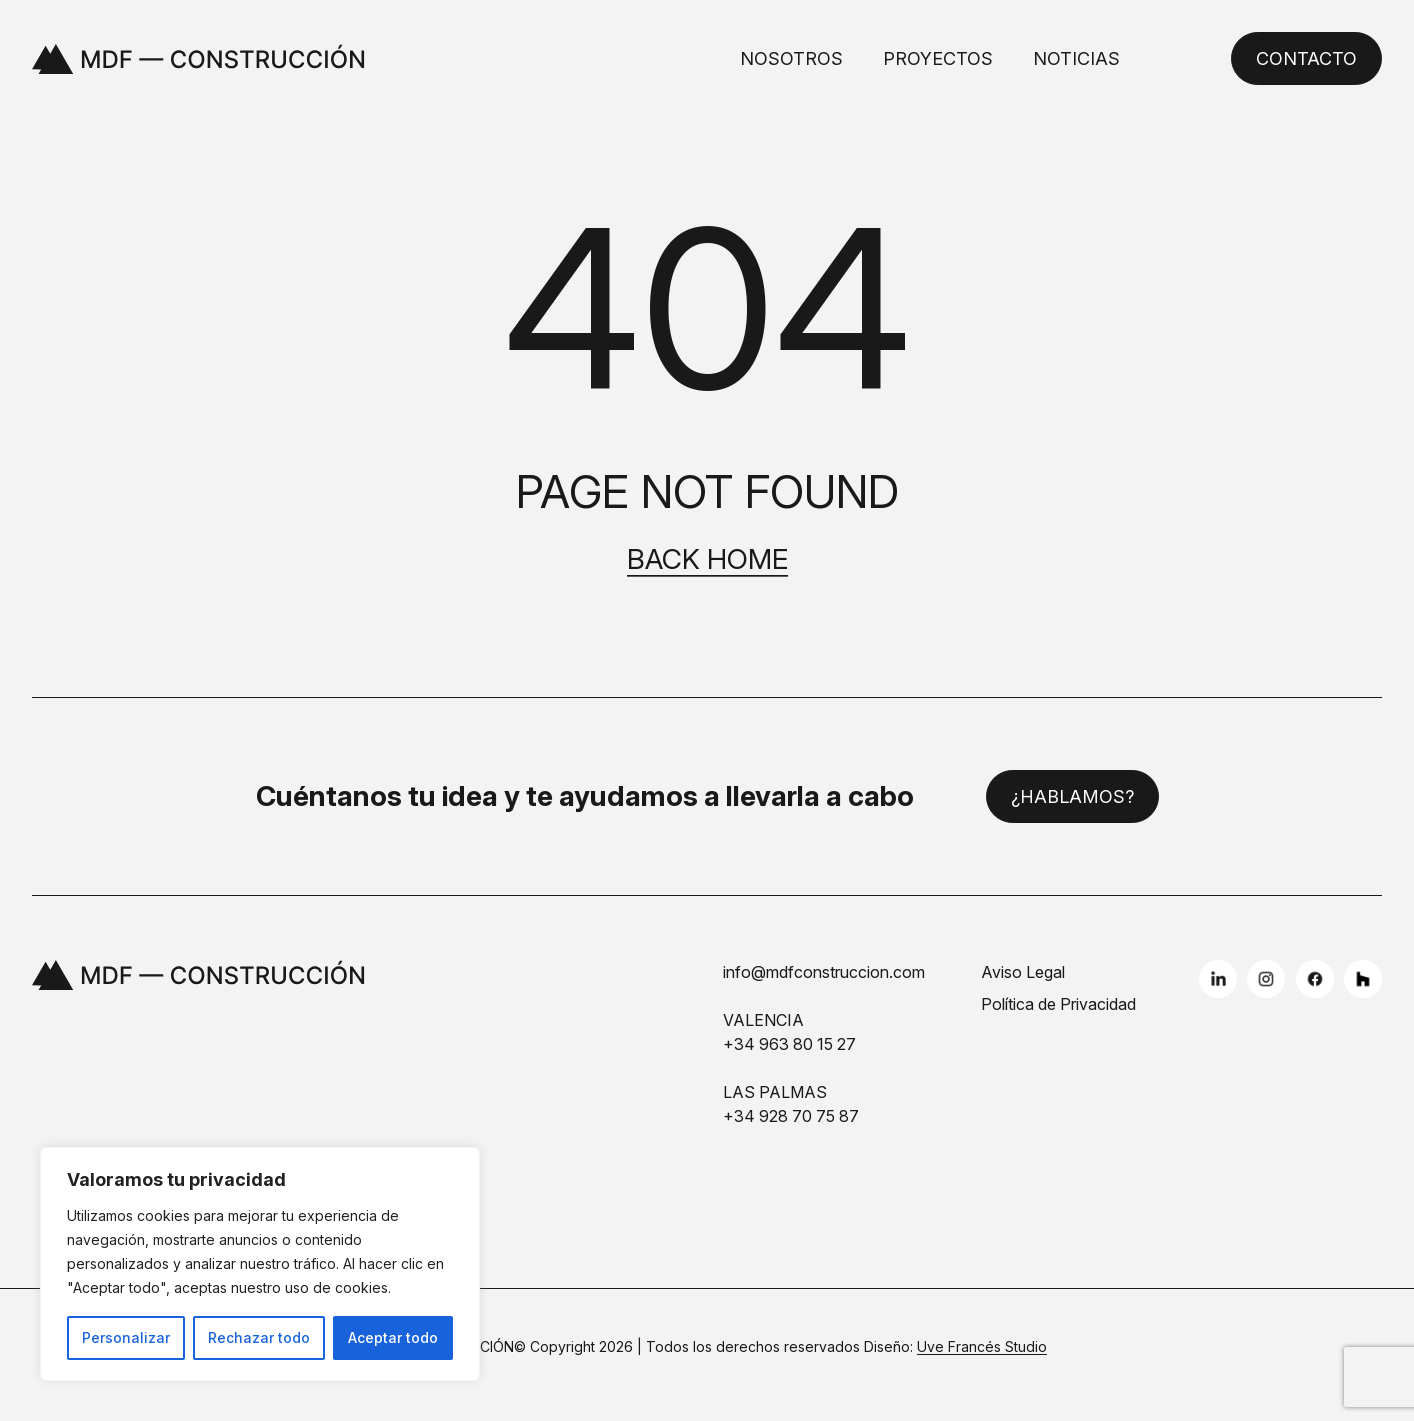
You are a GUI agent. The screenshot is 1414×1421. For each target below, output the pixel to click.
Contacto (1306, 58)
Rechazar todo (259, 1337)
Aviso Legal (1023, 972)
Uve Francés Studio (982, 1346)
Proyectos (938, 58)
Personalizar (126, 1337)
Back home (707, 559)
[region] (260, 1264)
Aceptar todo (393, 1337)
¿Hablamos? (1072, 796)
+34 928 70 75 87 (791, 1116)
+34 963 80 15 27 (789, 1044)
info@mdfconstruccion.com (824, 972)
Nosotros (791, 58)
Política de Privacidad (1058, 1004)
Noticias (1076, 58)
